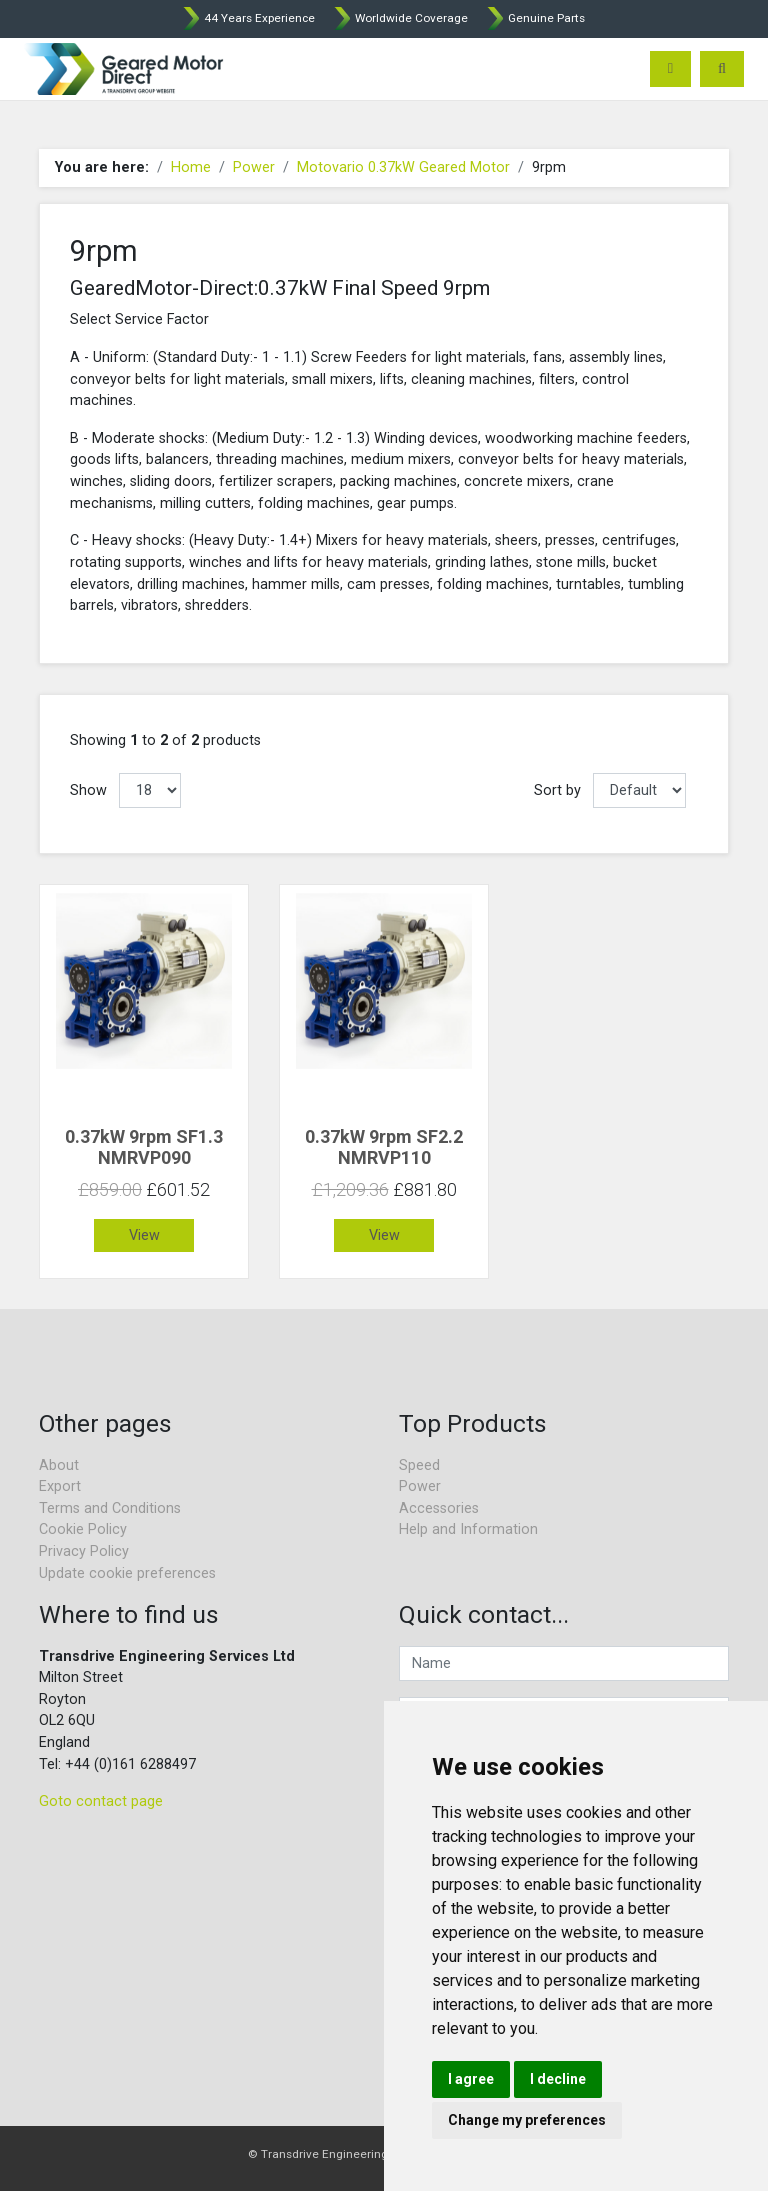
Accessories (439, 1508)
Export (60, 1486)
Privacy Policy (84, 1551)
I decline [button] (558, 2079)
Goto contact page (101, 1801)
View (144, 1235)
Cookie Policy (83, 1529)
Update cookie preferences (127, 1573)
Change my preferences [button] (527, 2120)
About (59, 1465)
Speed (419, 1465)
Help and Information (468, 1529)
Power (254, 167)
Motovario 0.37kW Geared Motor (403, 167)
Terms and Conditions (110, 1508)
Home (191, 167)
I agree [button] (471, 2079)
